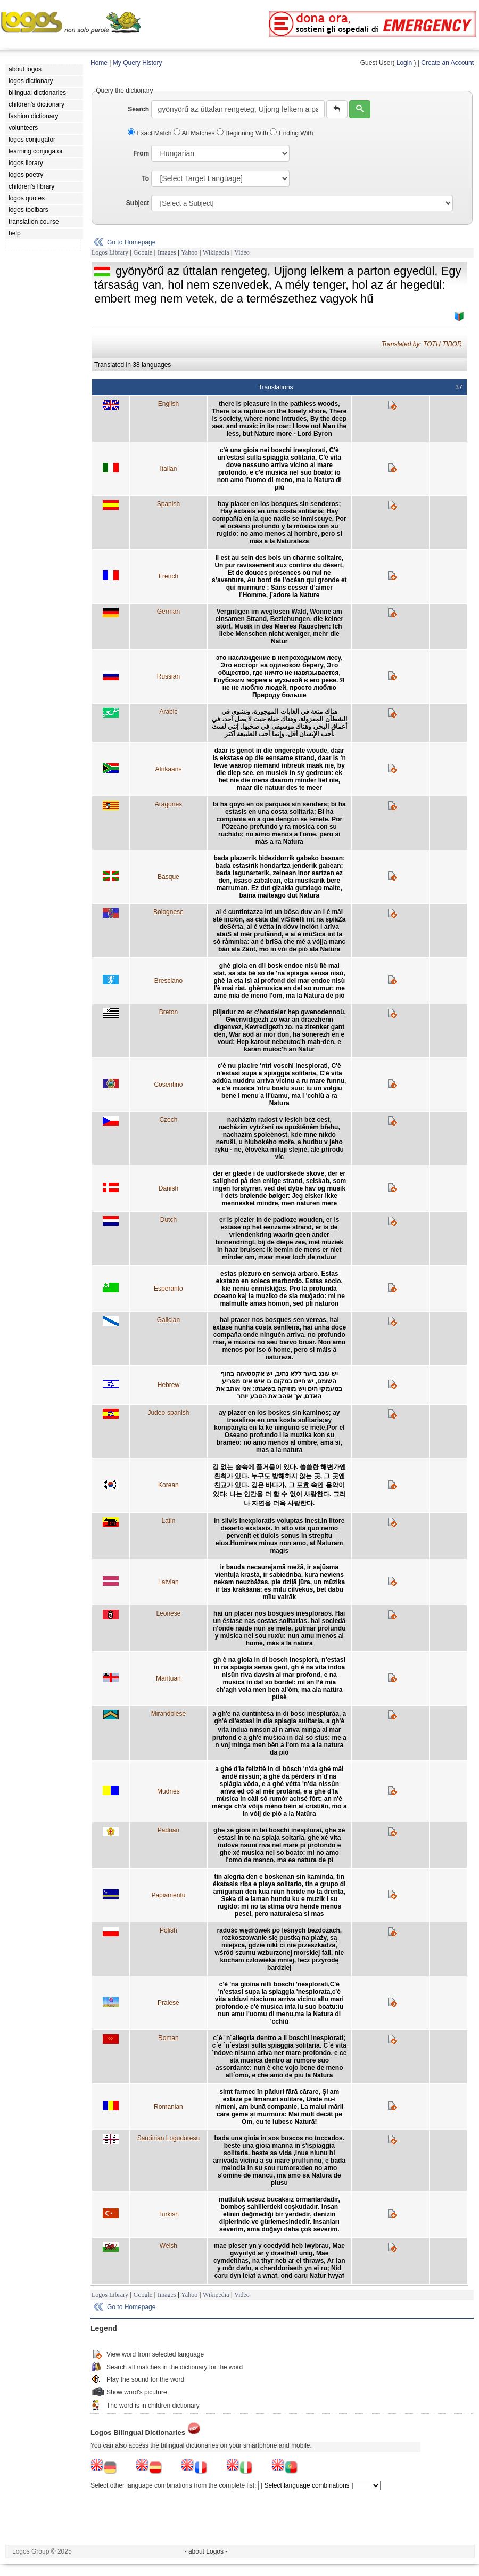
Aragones (168, 804)
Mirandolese (168, 1713)
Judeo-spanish (168, 1412)
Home (99, 63)
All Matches (195, 133)
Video (242, 252)
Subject (137, 203)
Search (138, 109)
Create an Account (447, 63)
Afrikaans (168, 769)
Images (167, 252)
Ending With (291, 133)
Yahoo (189, 252)
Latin (168, 1521)
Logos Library (110, 252)
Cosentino (168, 1084)
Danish (168, 1188)
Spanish (168, 504)
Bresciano (168, 980)
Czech (168, 1119)
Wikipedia (216, 252)
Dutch (168, 1220)
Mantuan (168, 1678)
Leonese (168, 1613)
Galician (168, 1320)
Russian (168, 676)
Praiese (168, 2003)
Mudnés (168, 1791)
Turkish (168, 2214)
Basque (168, 877)
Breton (168, 1012)
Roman (168, 2038)
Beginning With (243, 133)
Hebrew (168, 1385)
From (141, 153)
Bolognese (168, 912)
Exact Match (151, 133)
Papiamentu (168, 1895)
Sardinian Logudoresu (168, 2138)
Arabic (168, 711)
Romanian (168, 2106)
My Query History (137, 63)
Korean (168, 1485)
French (168, 576)
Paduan (168, 1830)
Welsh (168, 2245)
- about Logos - (206, 2551)
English (168, 403)
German (168, 611)
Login (404, 63)
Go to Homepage (131, 242)
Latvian (168, 1582)
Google (143, 252)
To (145, 178)
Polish (168, 1930)
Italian (168, 468)
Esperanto (168, 1288)
